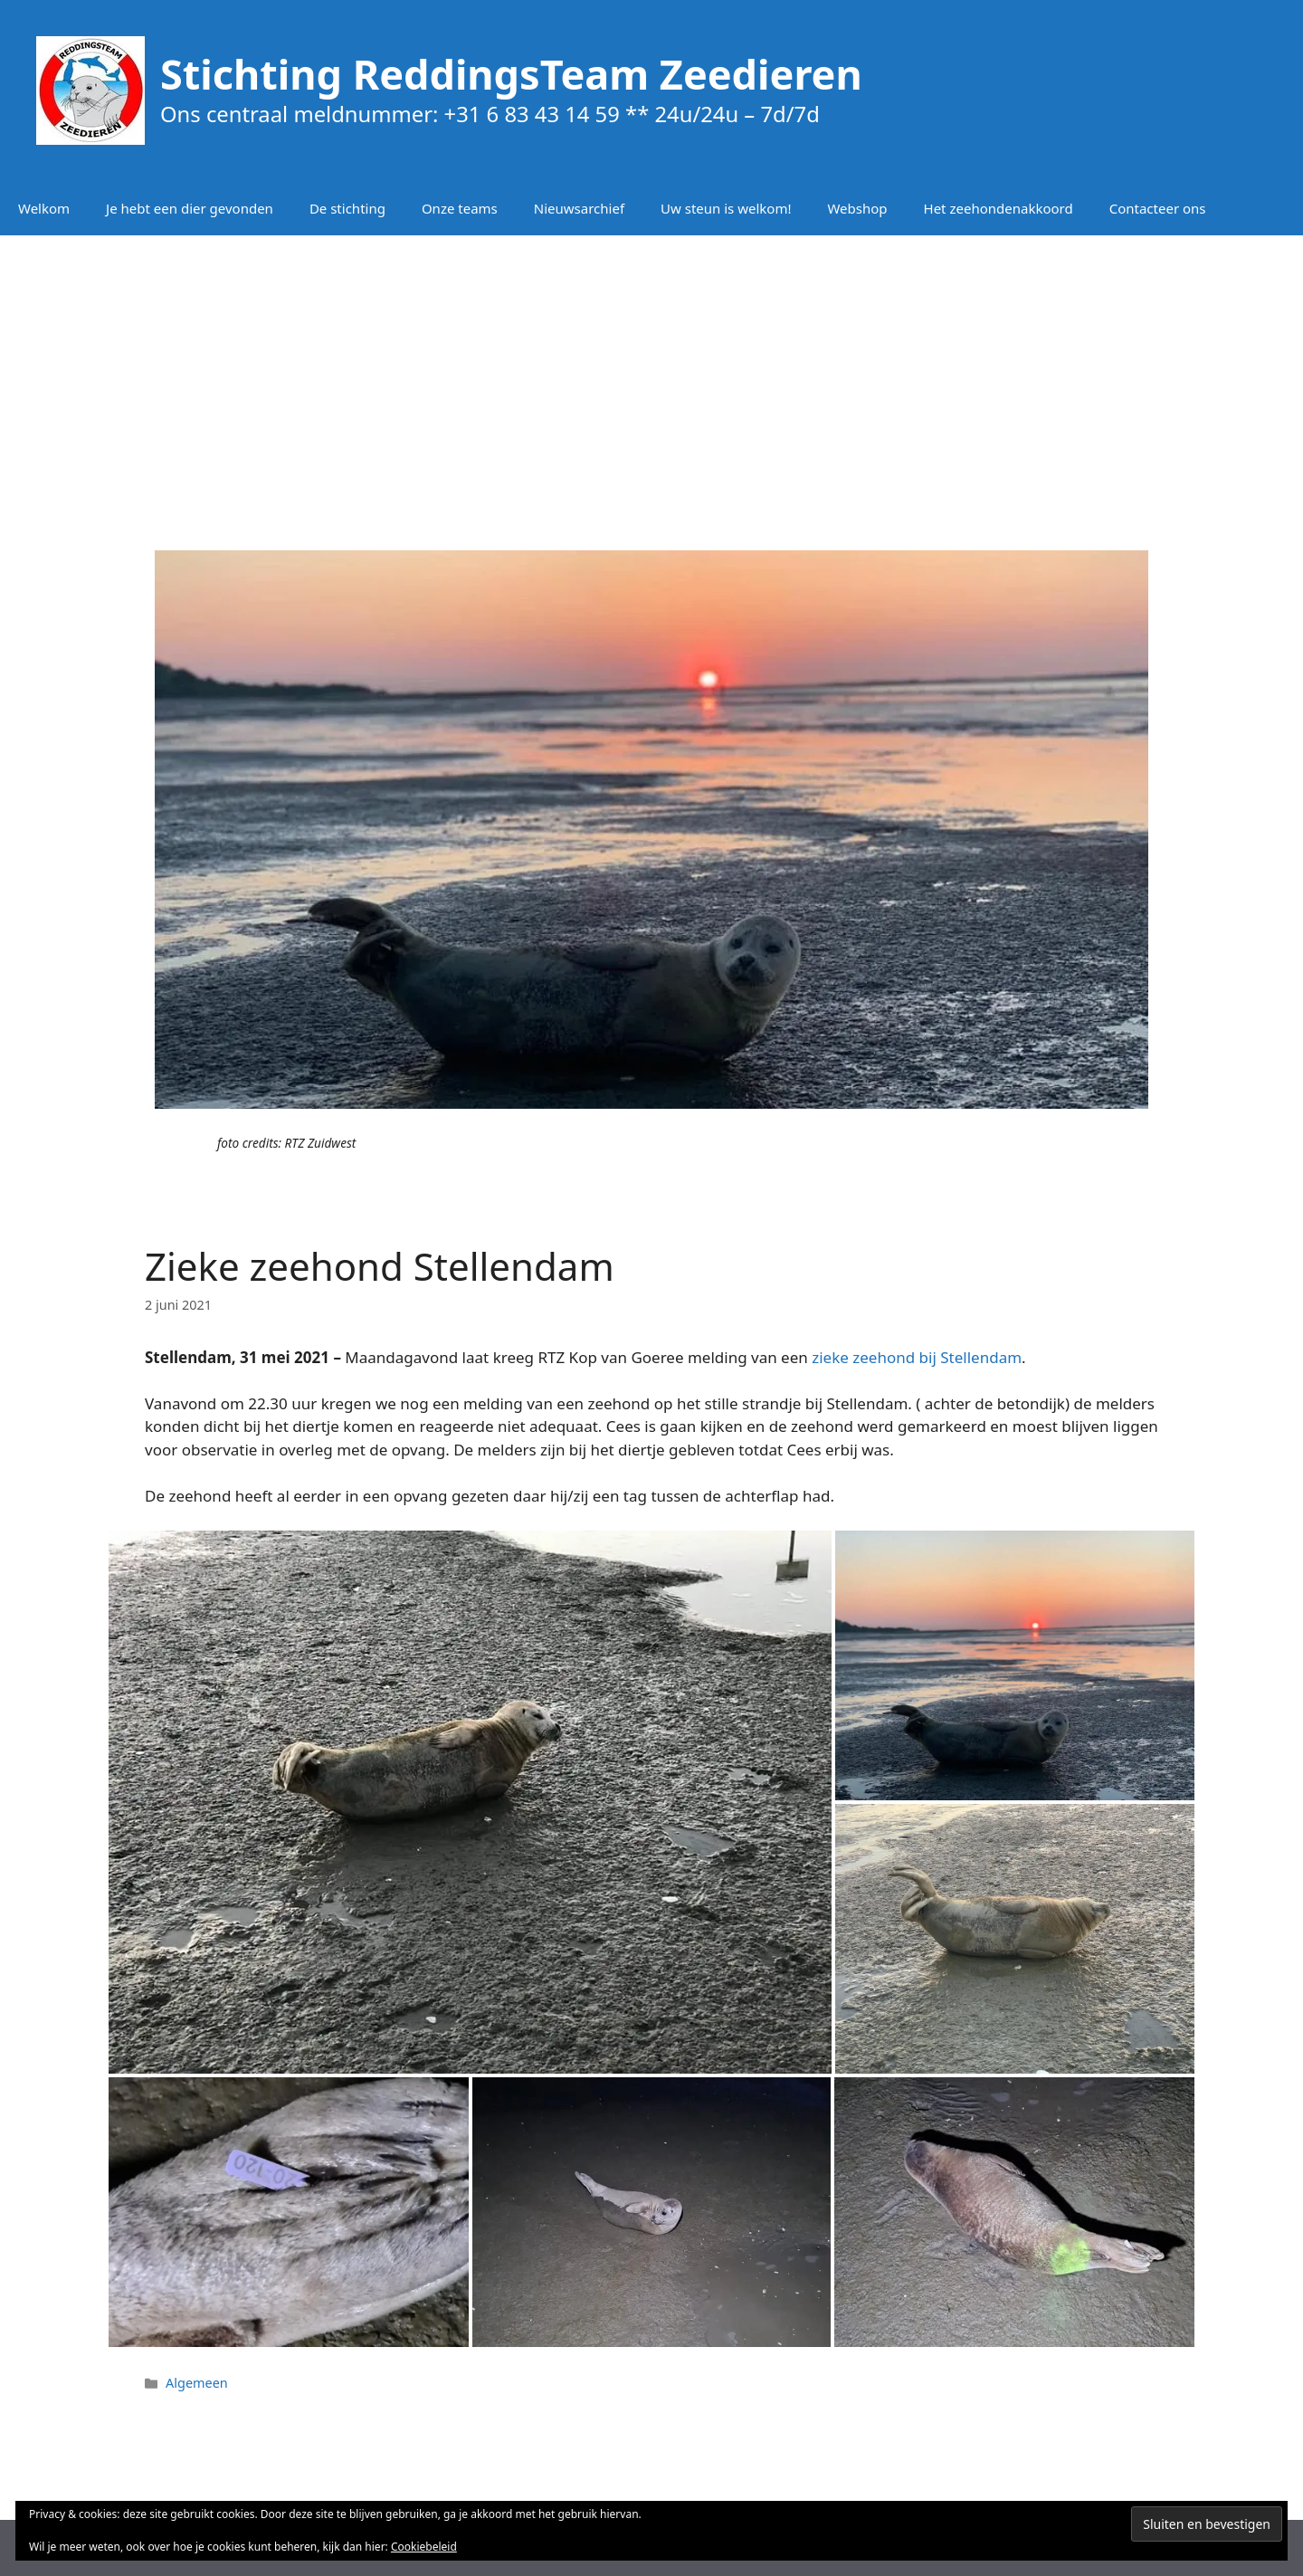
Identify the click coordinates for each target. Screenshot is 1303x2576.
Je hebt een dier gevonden (189, 208)
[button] (470, 1802)
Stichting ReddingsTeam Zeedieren (511, 73)
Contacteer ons (1157, 208)
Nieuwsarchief (579, 208)
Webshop (857, 208)
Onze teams (460, 208)
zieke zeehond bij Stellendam (917, 1357)
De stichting (347, 208)
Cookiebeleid (424, 2546)
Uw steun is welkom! (726, 208)
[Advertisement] (651, 380)
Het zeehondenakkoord (998, 208)
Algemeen (197, 2382)
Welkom (44, 208)
